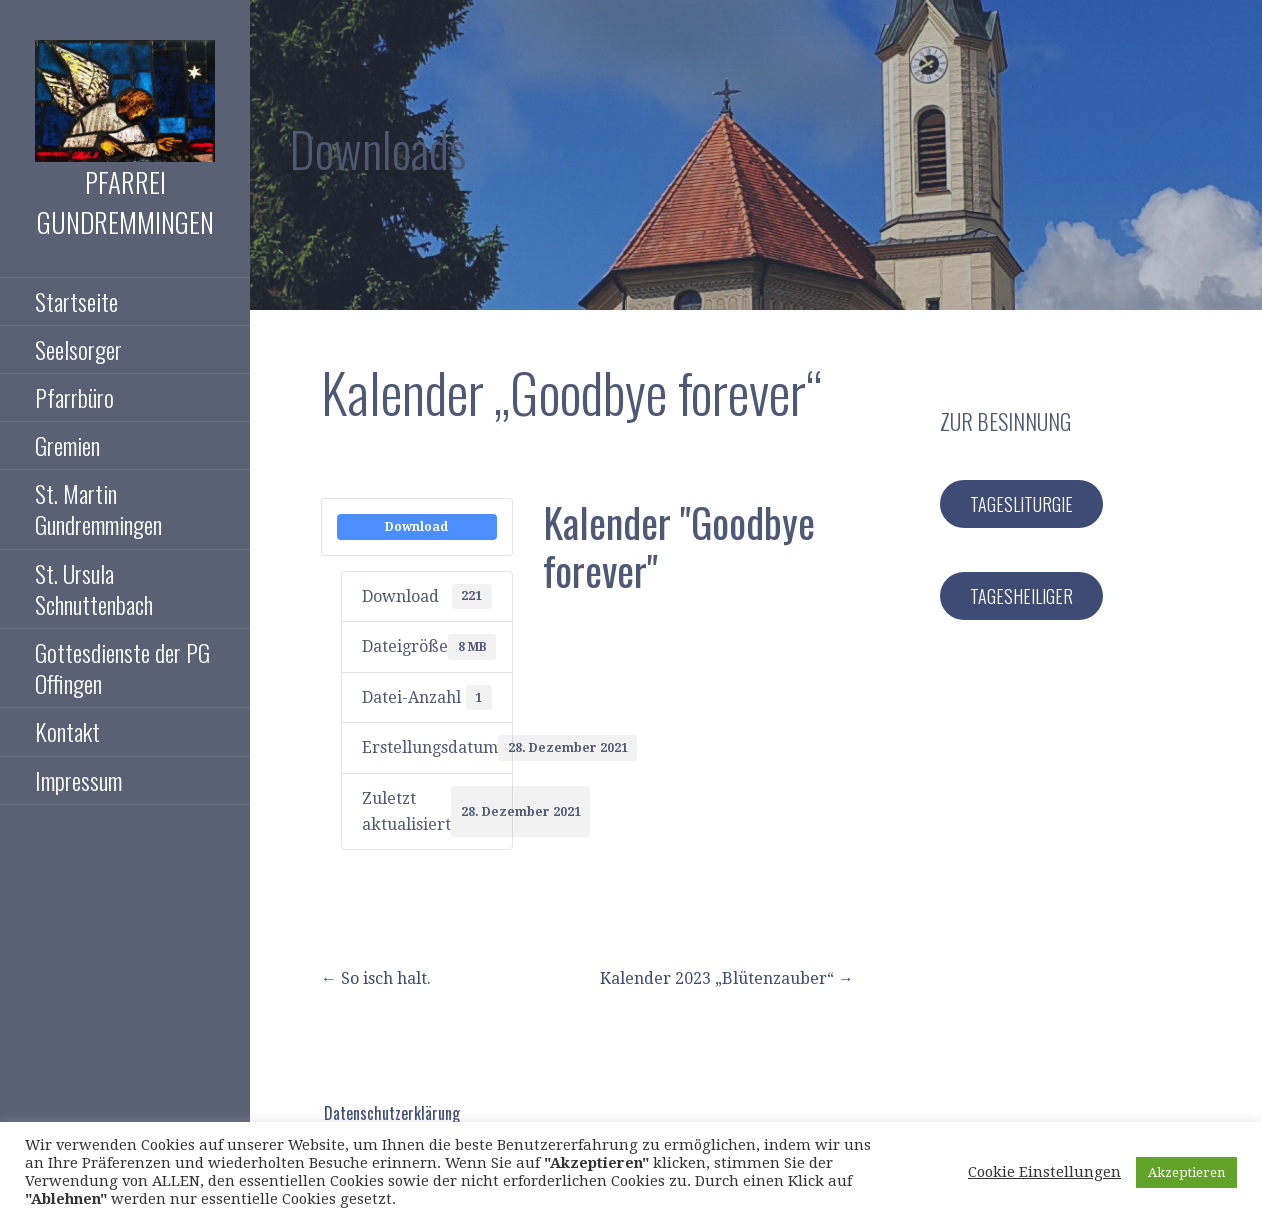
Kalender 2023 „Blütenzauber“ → (727, 978)
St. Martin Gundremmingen (98, 508)
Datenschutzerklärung (392, 1113)
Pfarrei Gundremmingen (125, 202)
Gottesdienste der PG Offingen (122, 667)
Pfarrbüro (74, 397)
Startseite (76, 301)
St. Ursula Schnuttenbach (94, 588)
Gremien (67, 445)
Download (416, 527)
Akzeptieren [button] (1186, 1172)
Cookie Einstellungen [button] (1044, 1172)
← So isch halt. (376, 978)
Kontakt (67, 731)
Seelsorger (78, 349)
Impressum (78, 780)
